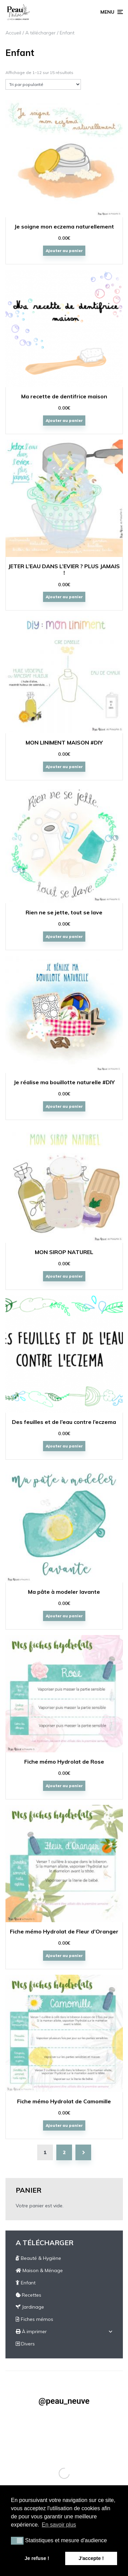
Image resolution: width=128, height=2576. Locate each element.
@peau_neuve (64, 2401)
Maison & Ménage (39, 2270)
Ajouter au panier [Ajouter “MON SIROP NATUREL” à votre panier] (64, 1276)
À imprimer (31, 2331)
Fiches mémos (34, 2319)
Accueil (13, 33)
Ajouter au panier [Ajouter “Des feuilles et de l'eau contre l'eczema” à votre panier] (64, 1446)
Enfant (25, 2283)
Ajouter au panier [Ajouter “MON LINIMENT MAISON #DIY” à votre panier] (64, 766)
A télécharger (40, 33)
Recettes (28, 2295)
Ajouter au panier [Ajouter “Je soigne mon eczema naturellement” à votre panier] (64, 250)
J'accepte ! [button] (91, 2558)
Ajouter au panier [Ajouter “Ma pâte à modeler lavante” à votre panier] (64, 1616)
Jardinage (30, 2307)
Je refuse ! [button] (37, 2558)
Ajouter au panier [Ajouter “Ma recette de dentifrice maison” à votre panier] (64, 420)
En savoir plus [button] (59, 2525)
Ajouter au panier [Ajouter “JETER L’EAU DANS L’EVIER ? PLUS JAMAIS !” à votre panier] (64, 596)
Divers (25, 2344)
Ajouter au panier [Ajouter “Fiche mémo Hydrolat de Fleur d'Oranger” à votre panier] (64, 1955)
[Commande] (43, 84)
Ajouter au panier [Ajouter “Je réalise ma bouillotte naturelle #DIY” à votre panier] (64, 1106)
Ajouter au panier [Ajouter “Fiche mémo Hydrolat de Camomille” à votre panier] (64, 2125)
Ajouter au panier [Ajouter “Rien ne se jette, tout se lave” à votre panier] (64, 936)
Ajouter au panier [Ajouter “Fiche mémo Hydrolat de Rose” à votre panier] (64, 1785)
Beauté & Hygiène (38, 2258)
